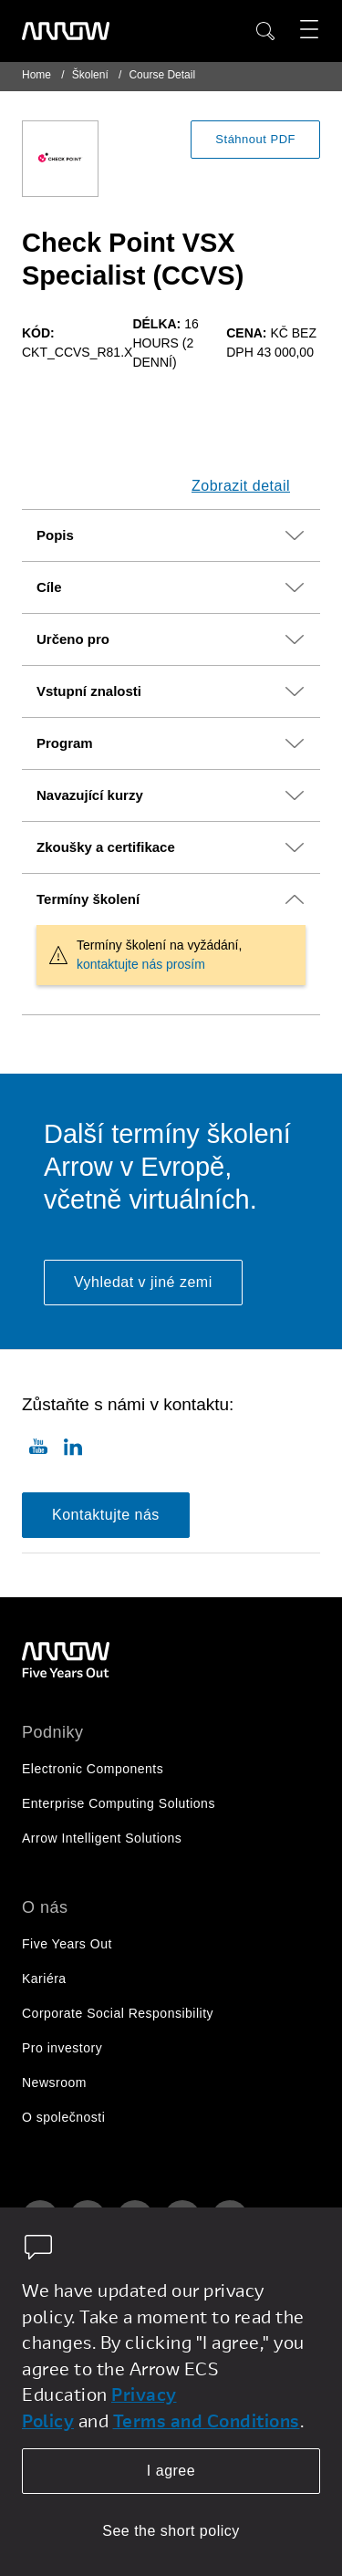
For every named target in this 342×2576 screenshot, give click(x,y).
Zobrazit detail (241, 485)
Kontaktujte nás (106, 1514)
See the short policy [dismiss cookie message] (171, 2531)
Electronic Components (92, 1768)
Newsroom (54, 2082)
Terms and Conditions (206, 2420)
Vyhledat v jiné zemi (143, 1282)
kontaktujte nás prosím (141, 964)
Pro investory (62, 2048)
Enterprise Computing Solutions (118, 1803)
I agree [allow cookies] (171, 2470)
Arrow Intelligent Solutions (101, 1838)
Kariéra (44, 1978)
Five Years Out (67, 1944)
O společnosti (63, 2117)
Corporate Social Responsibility (117, 2013)
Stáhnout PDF (255, 139)
